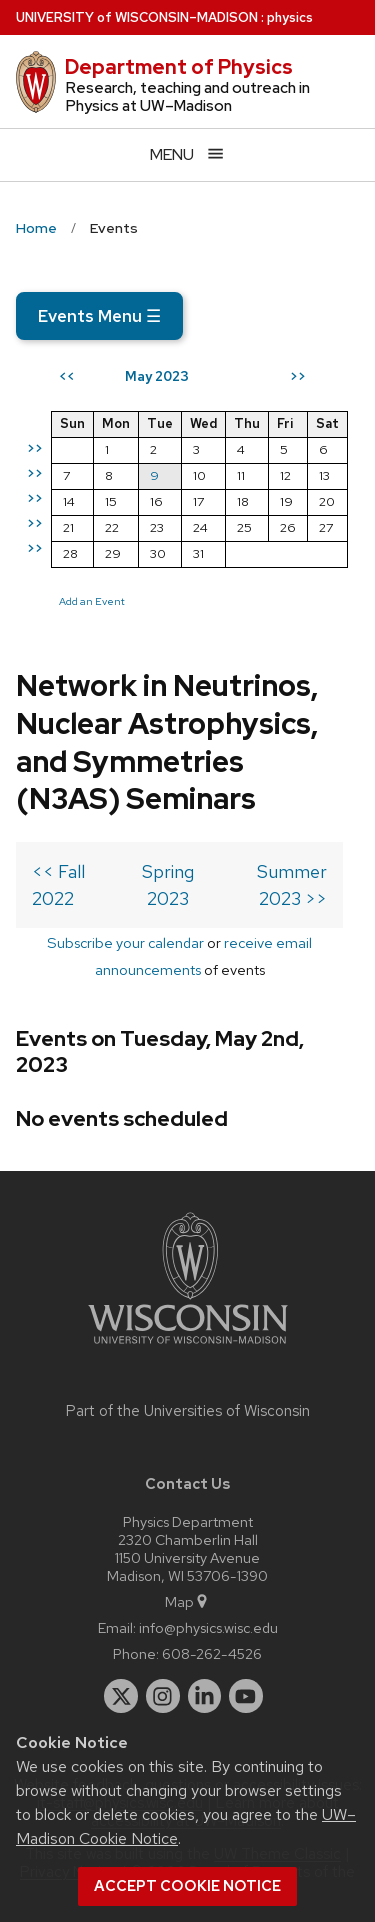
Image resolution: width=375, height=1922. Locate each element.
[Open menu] (187, 154)
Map (187, 1601)
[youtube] (246, 1696)
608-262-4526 (212, 1653)
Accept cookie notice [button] (187, 1886)
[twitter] (121, 1696)
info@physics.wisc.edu (208, 1627)
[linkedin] (205, 1696)
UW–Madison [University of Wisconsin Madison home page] (137, 17)
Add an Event (92, 601)
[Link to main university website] (188, 1347)
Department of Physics (179, 67)
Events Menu (99, 316)
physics (290, 17)
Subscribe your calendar (125, 942)
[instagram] (163, 1696)
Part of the (188, 1411)
